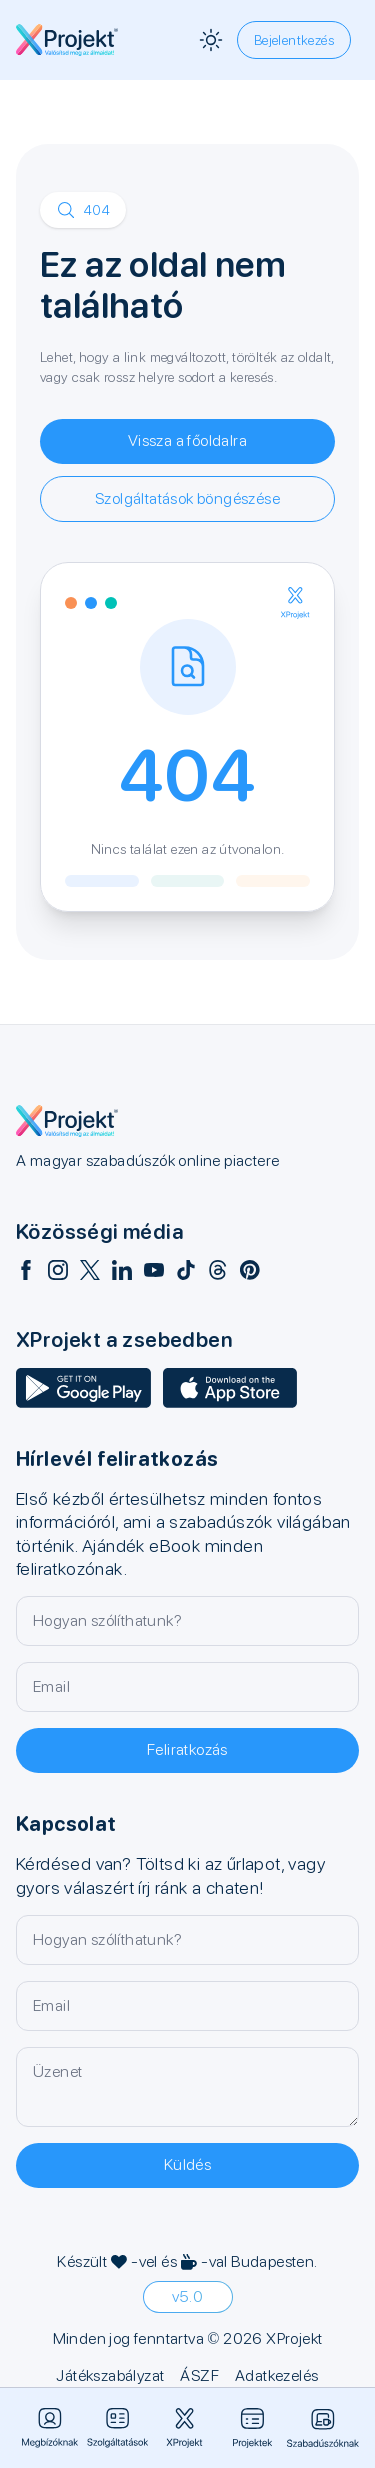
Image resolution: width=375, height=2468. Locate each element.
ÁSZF (199, 2375)
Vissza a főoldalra (187, 440)
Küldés (187, 2164)
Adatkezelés (276, 2375)
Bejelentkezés (294, 40)
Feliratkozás (187, 1749)
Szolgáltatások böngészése (187, 498)
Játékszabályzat (110, 2375)
